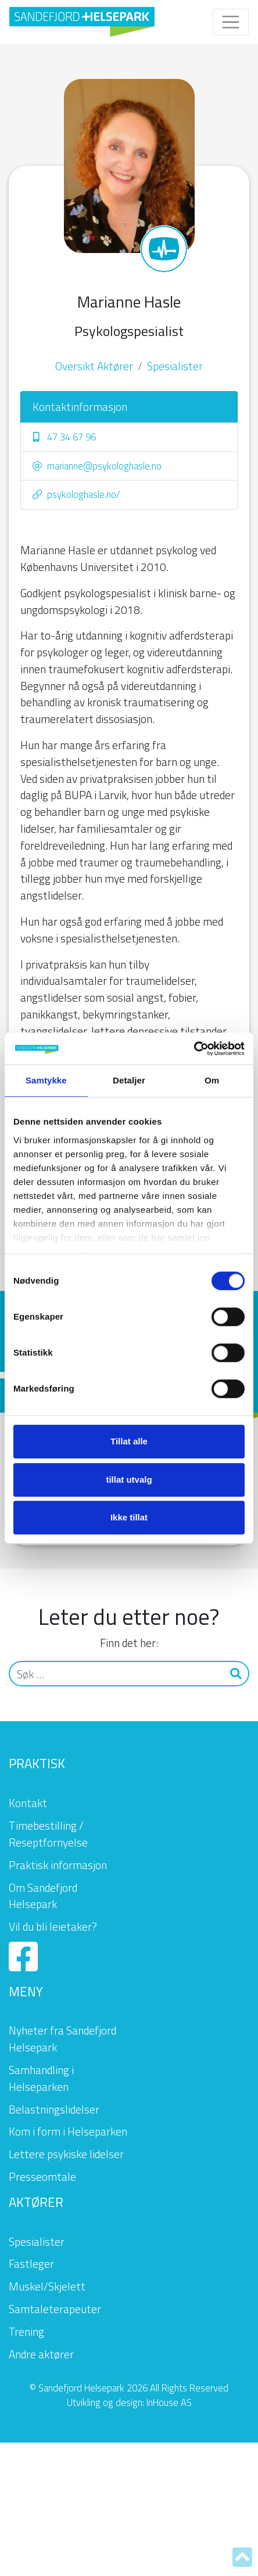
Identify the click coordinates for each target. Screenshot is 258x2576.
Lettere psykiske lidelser (66, 2153)
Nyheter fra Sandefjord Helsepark (62, 2038)
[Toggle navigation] (231, 22)
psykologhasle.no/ (76, 494)
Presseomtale (42, 2176)
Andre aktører (41, 2354)
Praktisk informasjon (58, 1864)
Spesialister (175, 365)
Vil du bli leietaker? (53, 1926)
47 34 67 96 (64, 436)
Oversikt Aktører (94, 365)
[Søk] (116, 1674)
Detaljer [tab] (129, 1080)
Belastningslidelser (54, 2109)
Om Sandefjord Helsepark (43, 1896)
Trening (26, 2331)
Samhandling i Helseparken (41, 2078)
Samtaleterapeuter (55, 2308)
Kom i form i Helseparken (68, 2131)
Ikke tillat (129, 1517)
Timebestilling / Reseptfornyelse (48, 1834)
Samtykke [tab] (46, 1080)
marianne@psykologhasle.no (97, 465)
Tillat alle (129, 1441)
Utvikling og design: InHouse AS (129, 2402)
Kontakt (28, 1802)
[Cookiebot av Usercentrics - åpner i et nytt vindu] (194, 1048)
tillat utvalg (129, 1479)
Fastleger (31, 2263)
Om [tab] (212, 1080)
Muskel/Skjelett (47, 2286)
